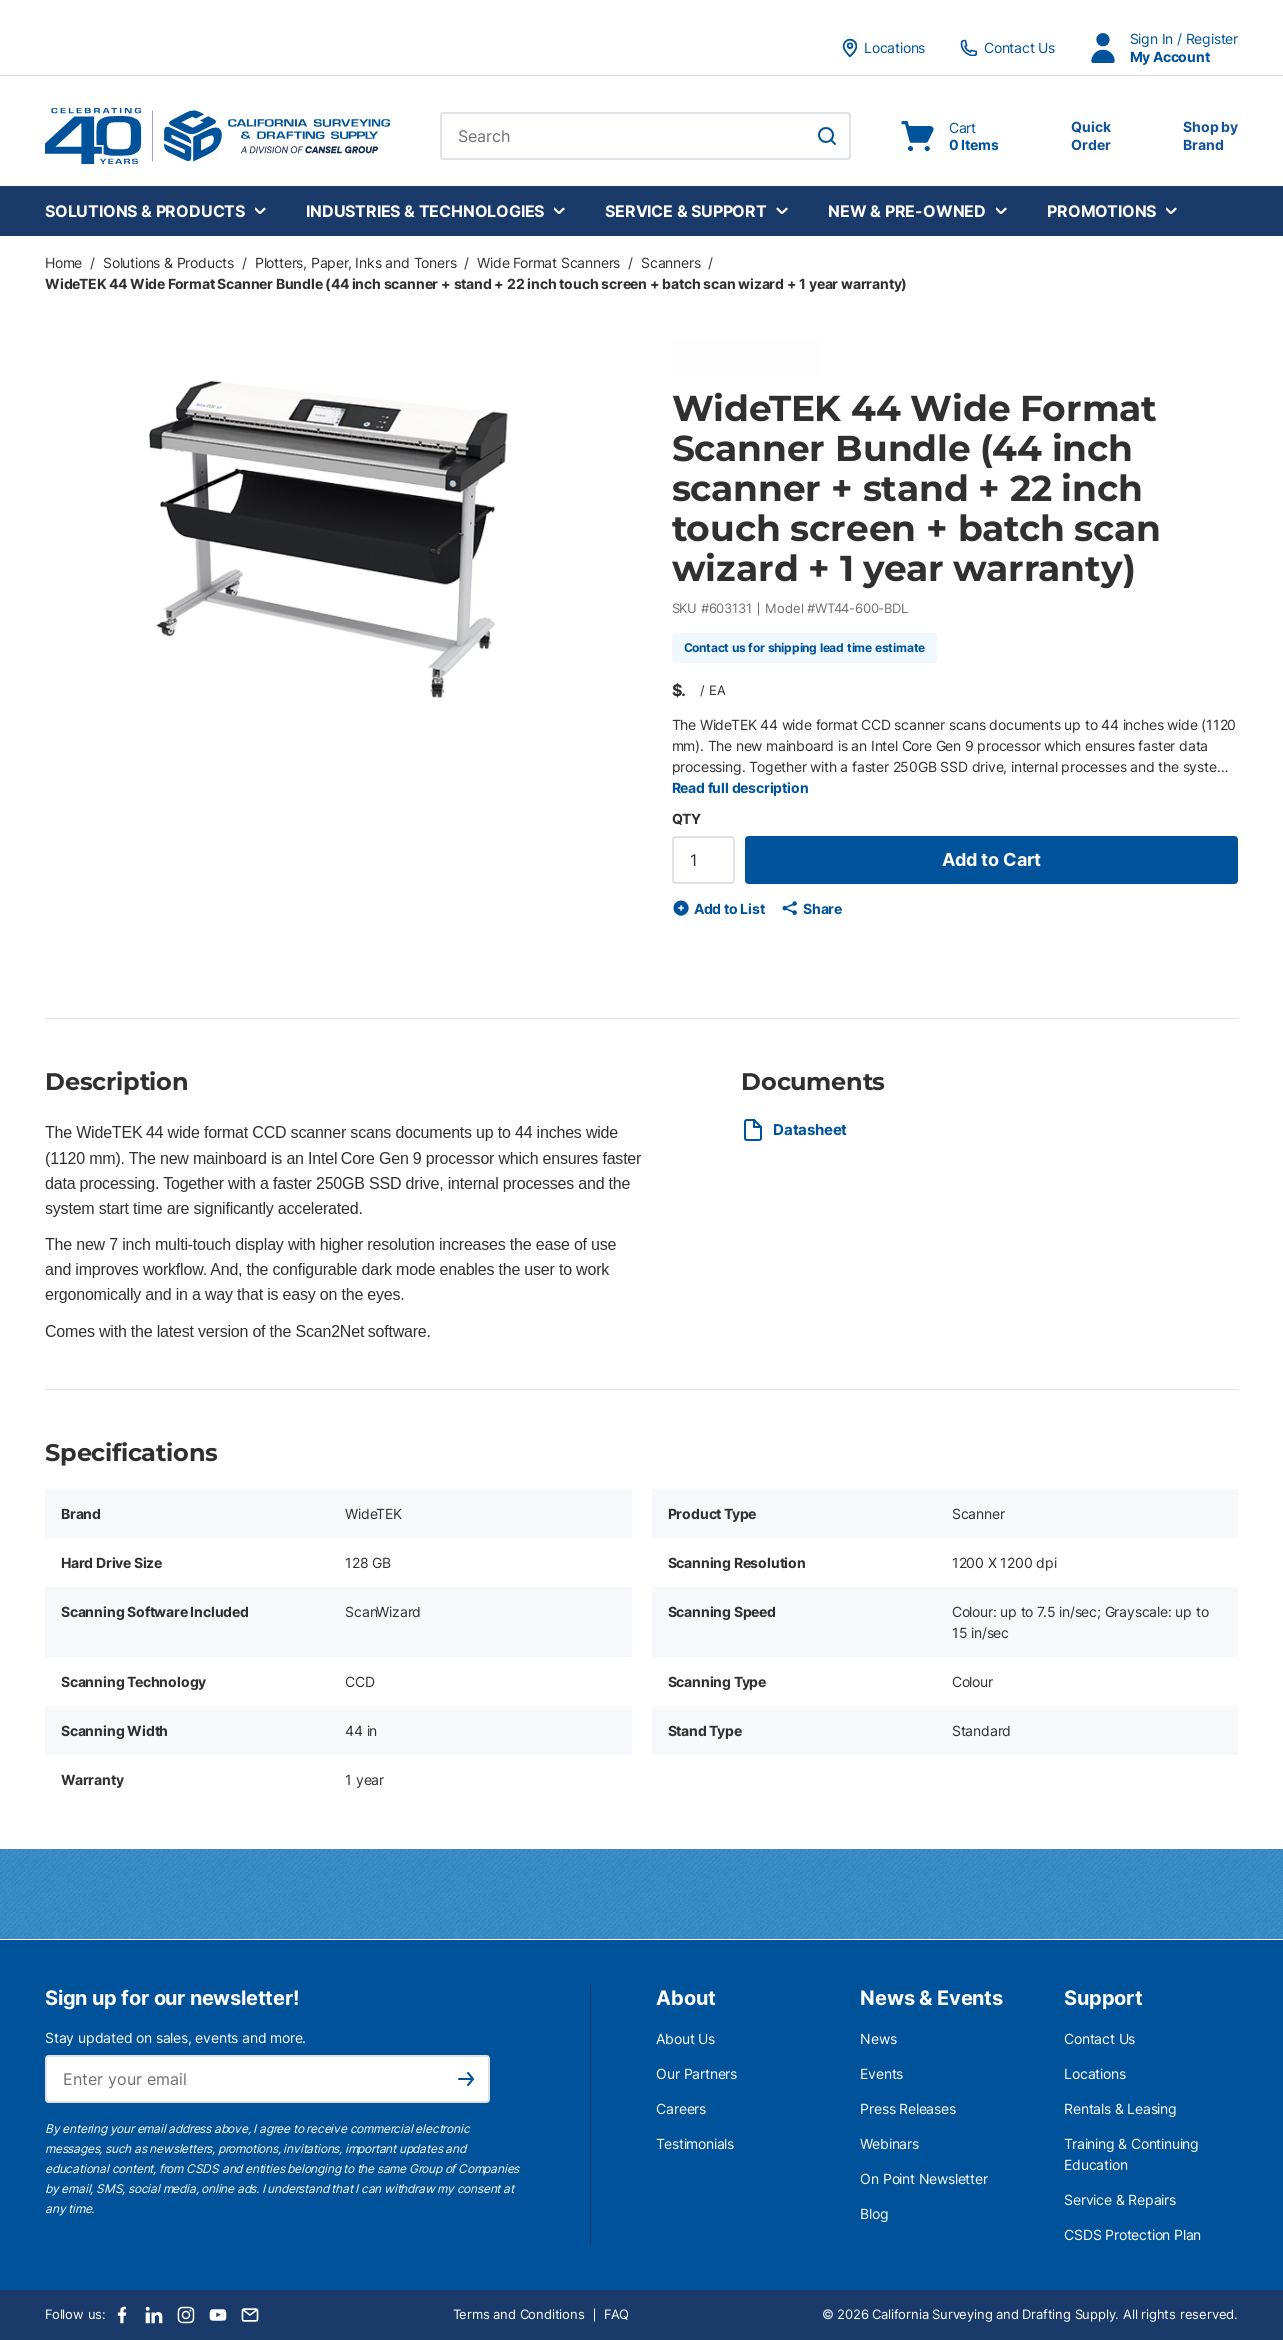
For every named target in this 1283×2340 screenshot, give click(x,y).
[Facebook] (122, 2315)
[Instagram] (186, 2315)
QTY (686, 818)
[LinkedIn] (154, 2315)
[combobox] (645, 136)
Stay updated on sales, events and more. (175, 2037)
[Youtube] (218, 2315)
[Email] (250, 2315)
